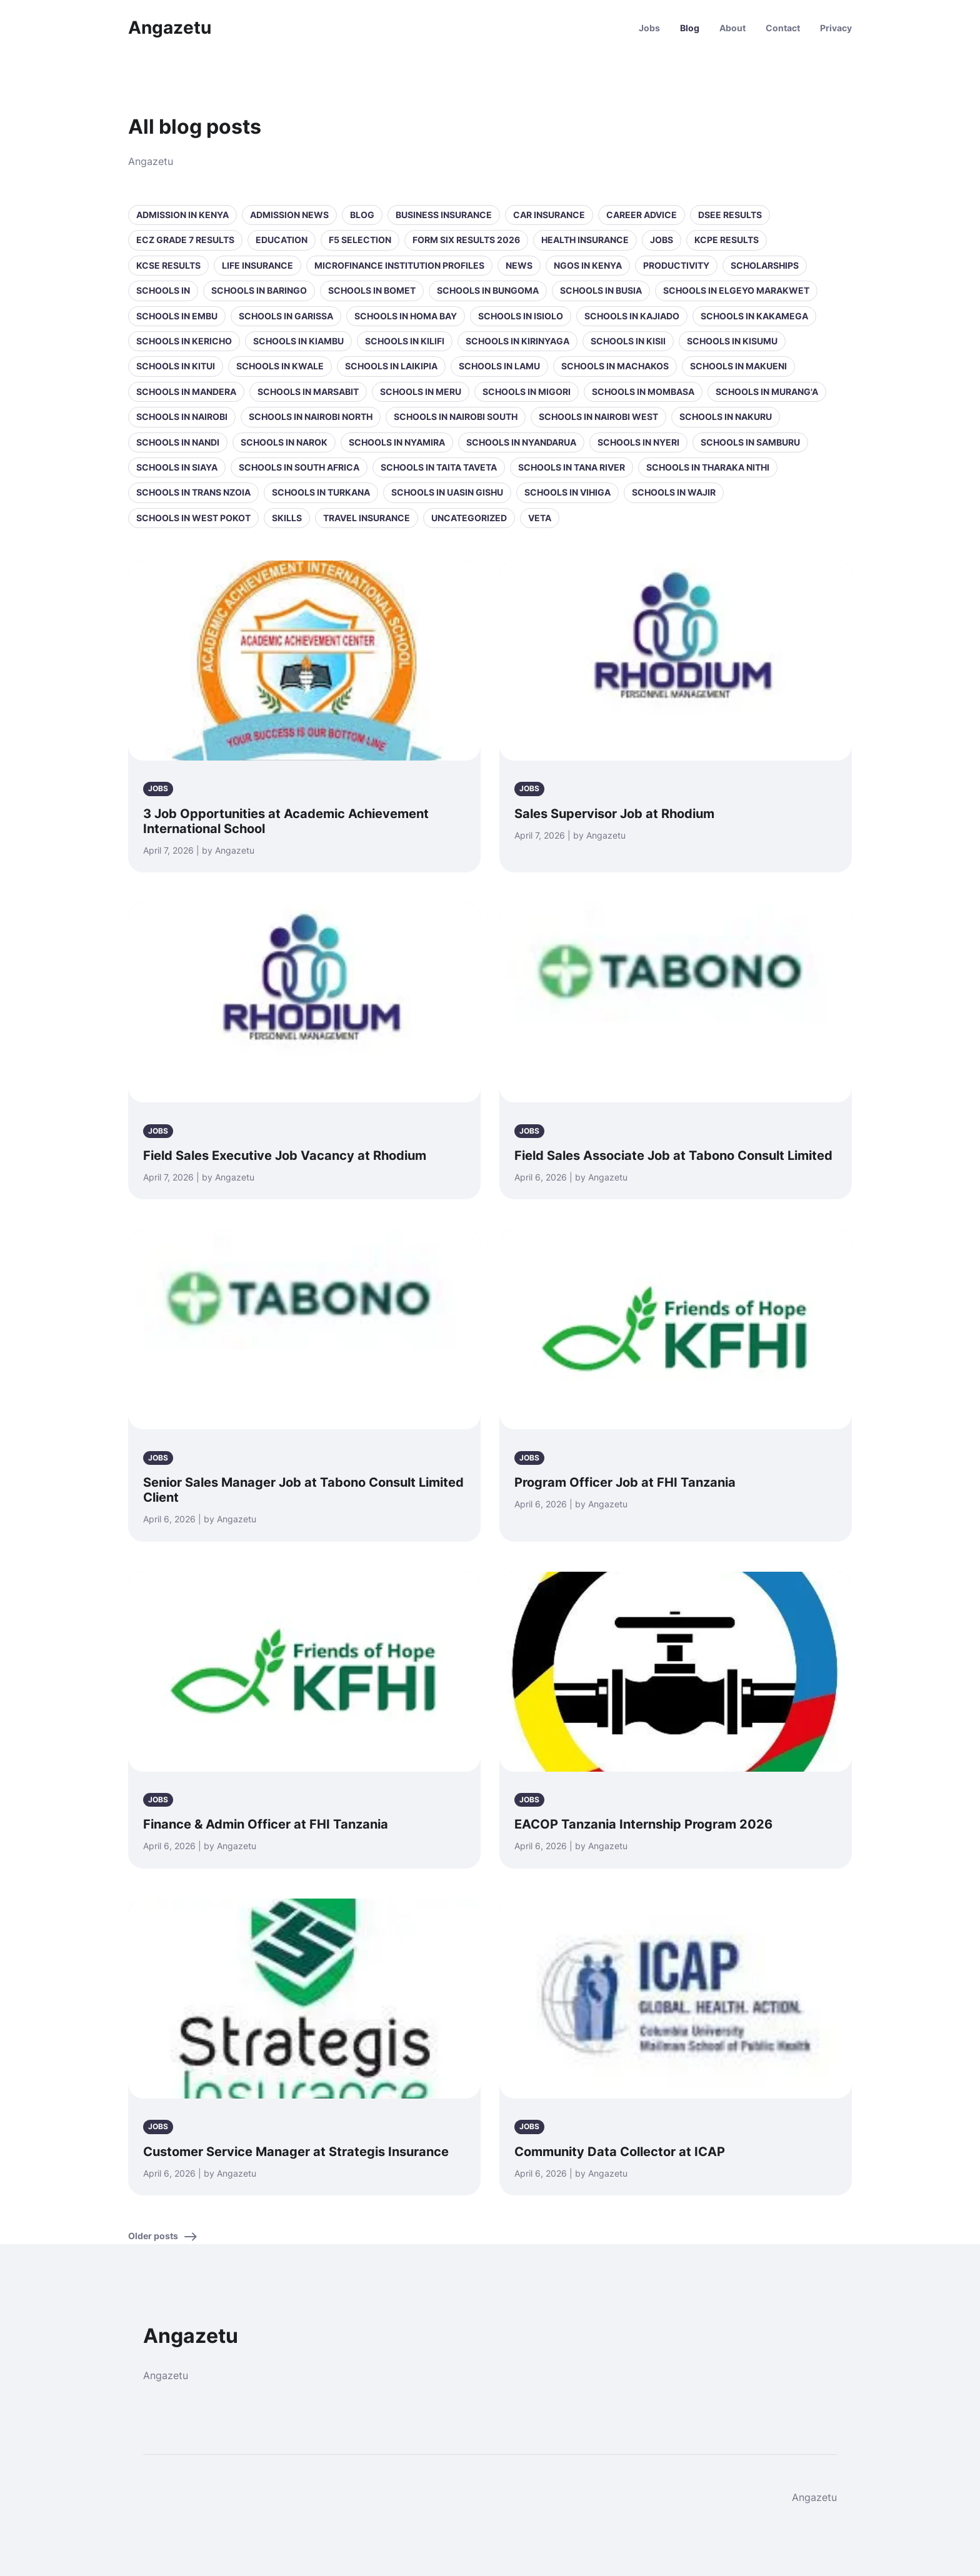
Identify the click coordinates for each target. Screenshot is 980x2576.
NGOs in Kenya (588, 265)
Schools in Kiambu (298, 341)
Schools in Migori (526, 391)
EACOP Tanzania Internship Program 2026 (643, 1824)
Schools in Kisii (628, 341)
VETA (539, 517)
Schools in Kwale (280, 366)
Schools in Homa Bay (405, 316)
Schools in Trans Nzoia (193, 492)
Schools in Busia (601, 290)
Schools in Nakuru (725, 416)
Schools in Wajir (674, 492)
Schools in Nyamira (397, 442)
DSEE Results (730, 214)
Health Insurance (585, 239)
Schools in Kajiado (631, 316)
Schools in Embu (177, 316)
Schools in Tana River (571, 467)
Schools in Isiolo (520, 316)
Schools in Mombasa (643, 391)
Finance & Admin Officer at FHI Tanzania (265, 1824)
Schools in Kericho (184, 341)
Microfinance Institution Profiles (399, 265)
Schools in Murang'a (767, 391)
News (519, 265)
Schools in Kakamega (754, 316)
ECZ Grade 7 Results (185, 239)
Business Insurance (444, 214)
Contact (783, 27)
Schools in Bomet (372, 290)
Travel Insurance (366, 517)
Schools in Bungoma (488, 290)
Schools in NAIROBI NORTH (310, 416)
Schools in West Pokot (193, 517)
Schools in (163, 290)
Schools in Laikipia (391, 366)
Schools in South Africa (299, 467)
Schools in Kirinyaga (517, 341)
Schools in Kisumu (732, 341)
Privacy (836, 27)
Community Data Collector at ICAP (619, 2151)
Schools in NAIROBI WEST (598, 416)
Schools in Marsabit (308, 391)
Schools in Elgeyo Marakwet (736, 290)
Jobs (649, 27)
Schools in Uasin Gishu (447, 492)
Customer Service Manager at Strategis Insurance (296, 2151)
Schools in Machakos (615, 366)
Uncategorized (469, 517)
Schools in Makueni (738, 366)
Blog (689, 27)
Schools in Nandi (177, 442)
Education (282, 239)
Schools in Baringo (259, 290)
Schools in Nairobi (182, 416)
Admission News (289, 214)
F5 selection (360, 239)
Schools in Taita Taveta (439, 467)
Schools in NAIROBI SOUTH (456, 416)
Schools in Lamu (499, 366)
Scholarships (765, 265)
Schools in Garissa (286, 316)
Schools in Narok (284, 442)
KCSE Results (168, 265)
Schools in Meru (420, 391)
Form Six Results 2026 (466, 239)
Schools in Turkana (321, 492)
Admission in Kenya (182, 214)
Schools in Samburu (750, 442)
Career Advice (641, 214)
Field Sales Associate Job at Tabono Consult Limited (673, 1155)
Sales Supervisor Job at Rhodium (614, 813)
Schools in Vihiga (567, 492)
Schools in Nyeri (638, 442)
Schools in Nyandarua (521, 442)
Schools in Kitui (175, 366)
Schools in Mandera (186, 391)
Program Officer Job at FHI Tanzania (625, 1482)
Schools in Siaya (177, 467)
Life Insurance (257, 265)
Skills (287, 517)
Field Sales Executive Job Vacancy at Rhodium (284, 1155)
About (732, 27)
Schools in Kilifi (404, 341)
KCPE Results (726, 239)
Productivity (676, 265)
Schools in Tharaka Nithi (707, 467)
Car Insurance (549, 214)
